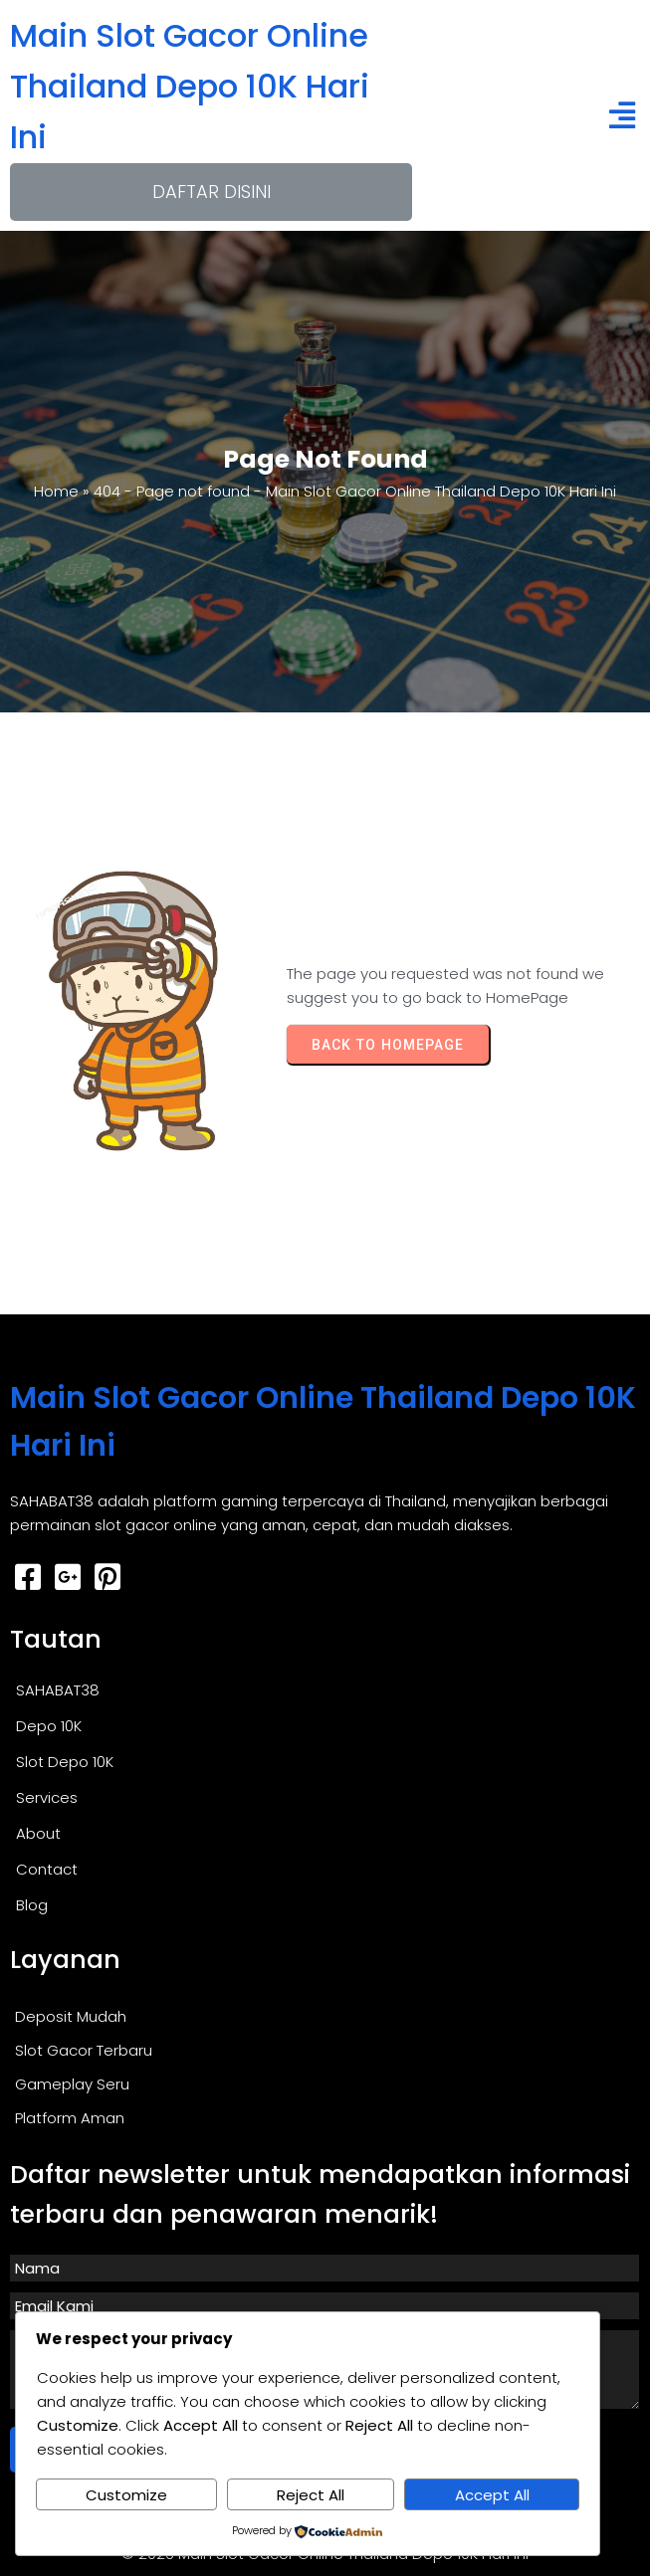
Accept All (492, 2494)
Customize (126, 2494)
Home (56, 491)
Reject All (310, 2494)
